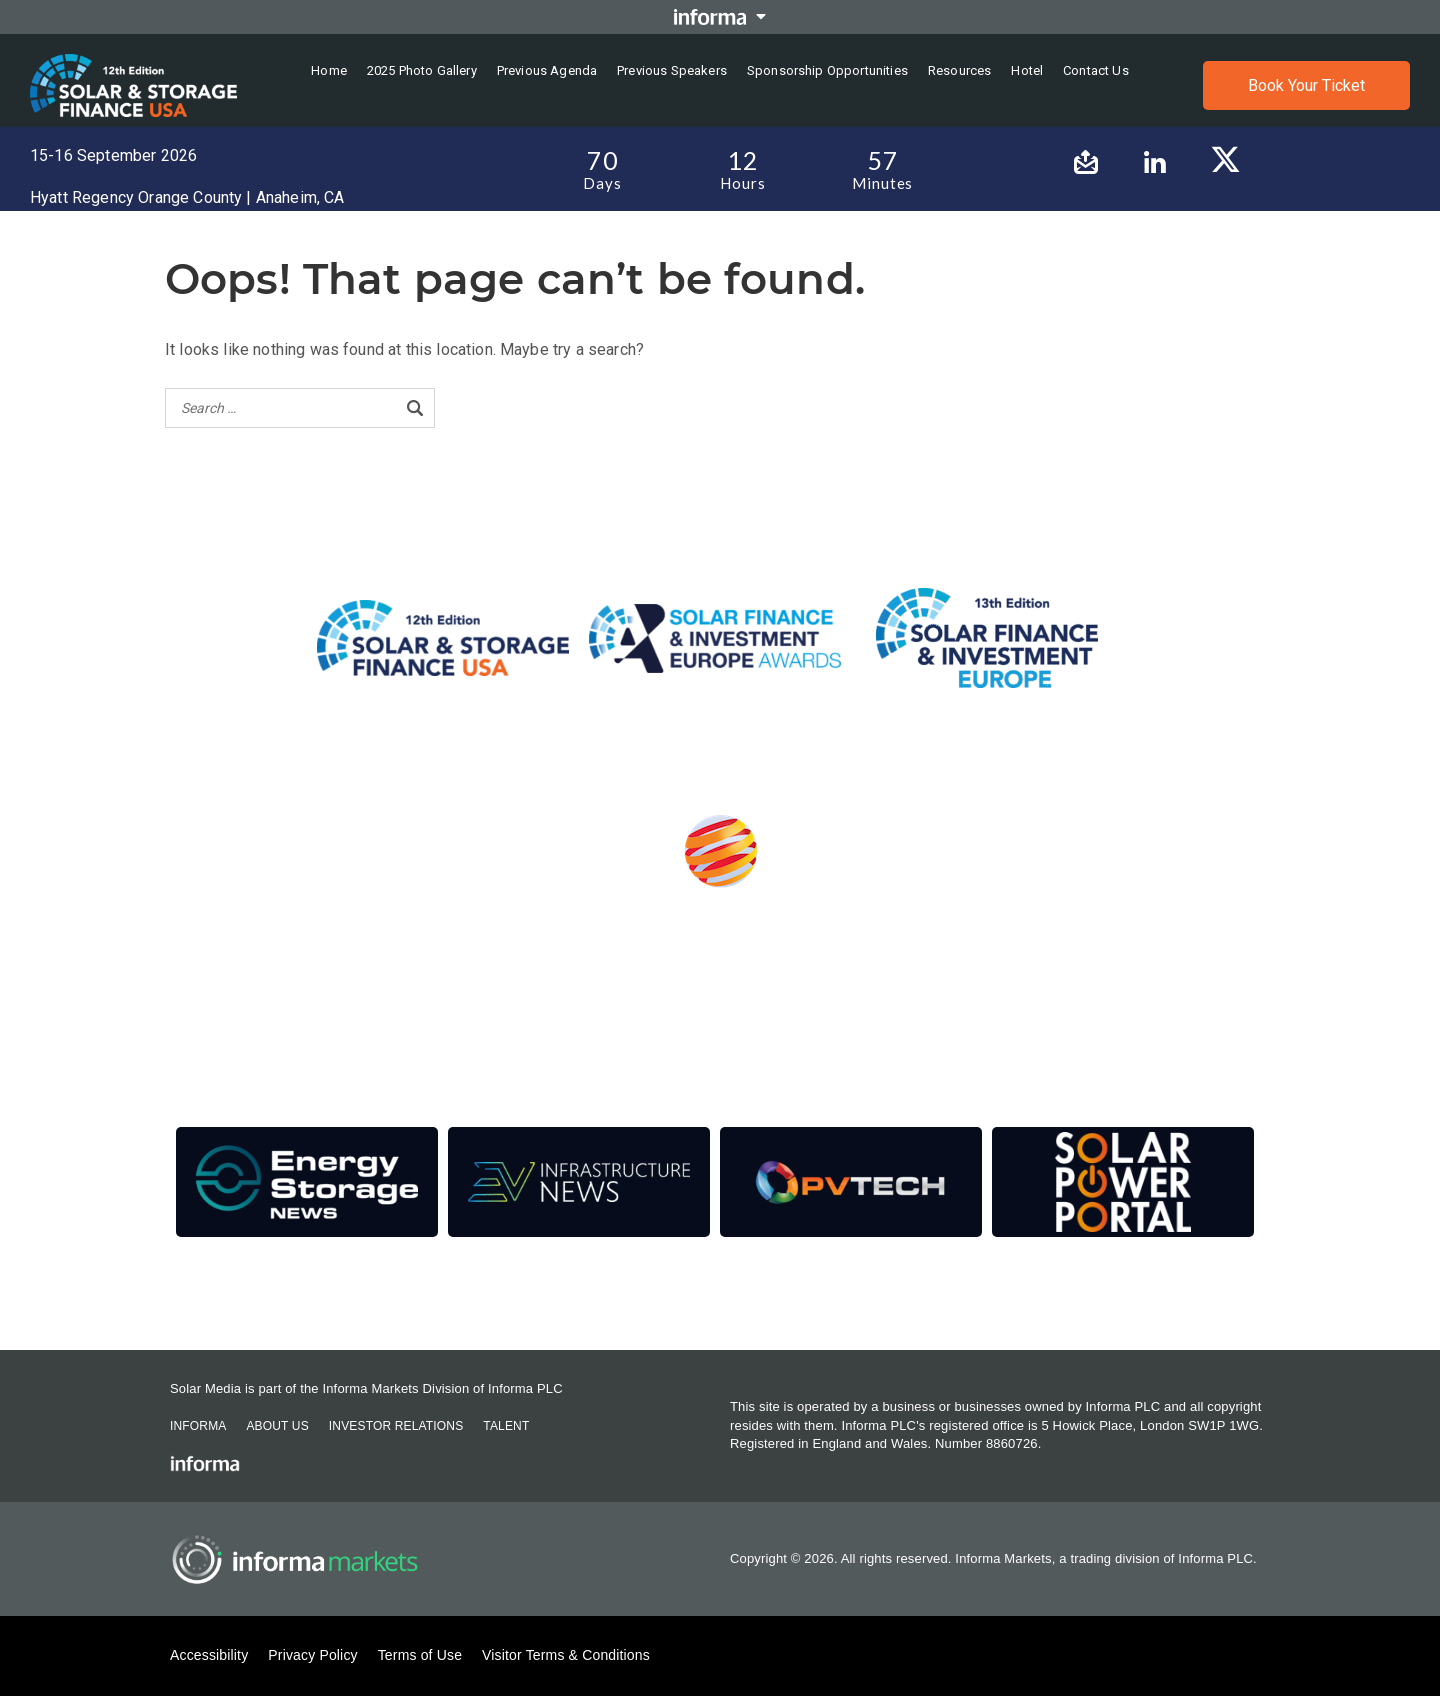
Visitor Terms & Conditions (566, 1655)
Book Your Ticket (1306, 85)
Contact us (1096, 70)
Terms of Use (420, 1655)
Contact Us (207, 1295)
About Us (277, 1426)
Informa (198, 1426)
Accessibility (209, 1655)
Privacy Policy (312, 1655)
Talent (506, 1426)
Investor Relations (396, 1426)
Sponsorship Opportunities (827, 70)
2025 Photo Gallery (422, 70)
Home (329, 70)
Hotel (1027, 70)
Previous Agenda (547, 70)
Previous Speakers (672, 70)
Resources (959, 70)
